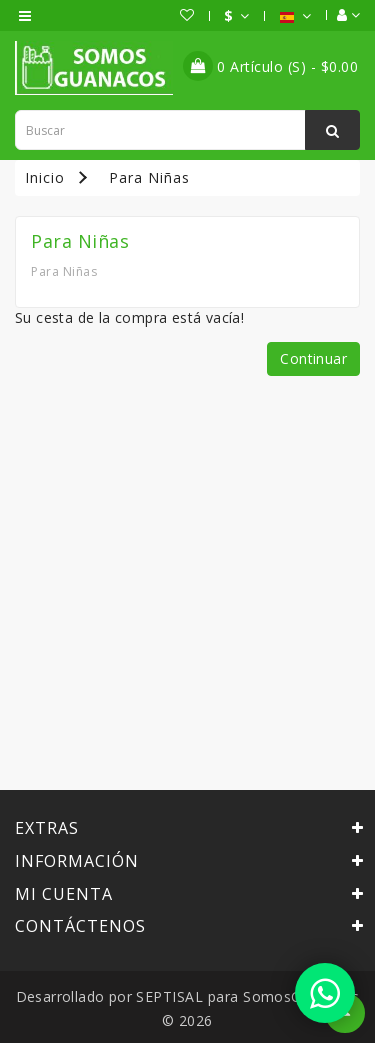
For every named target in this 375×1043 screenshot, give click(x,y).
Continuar (313, 358)
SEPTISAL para (187, 996)
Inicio (45, 177)
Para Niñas (149, 177)
